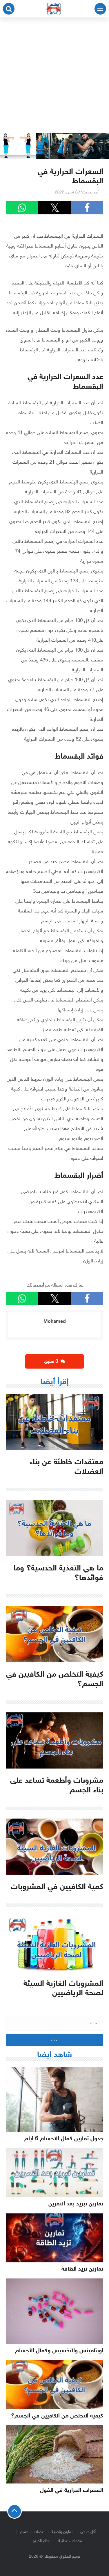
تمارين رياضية (62, 2531)
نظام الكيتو (41, 2540)
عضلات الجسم (32, 2531)
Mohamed (54, 1322)
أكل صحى (88, 2531)
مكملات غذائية (70, 2540)
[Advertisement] (54, 75)
